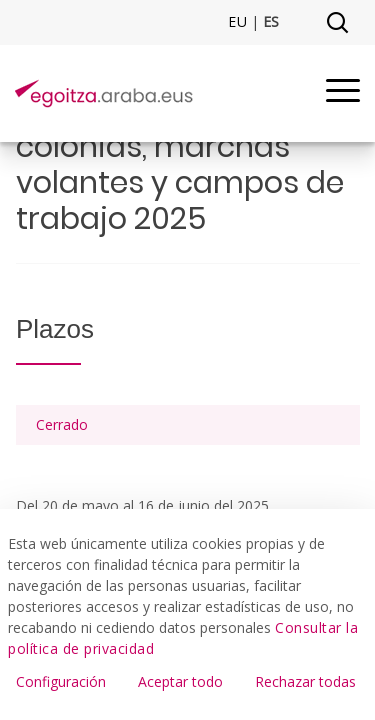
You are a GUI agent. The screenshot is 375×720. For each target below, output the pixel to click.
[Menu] (343, 93)
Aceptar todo (180, 681)
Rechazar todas (305, 681)
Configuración (61, 681)
